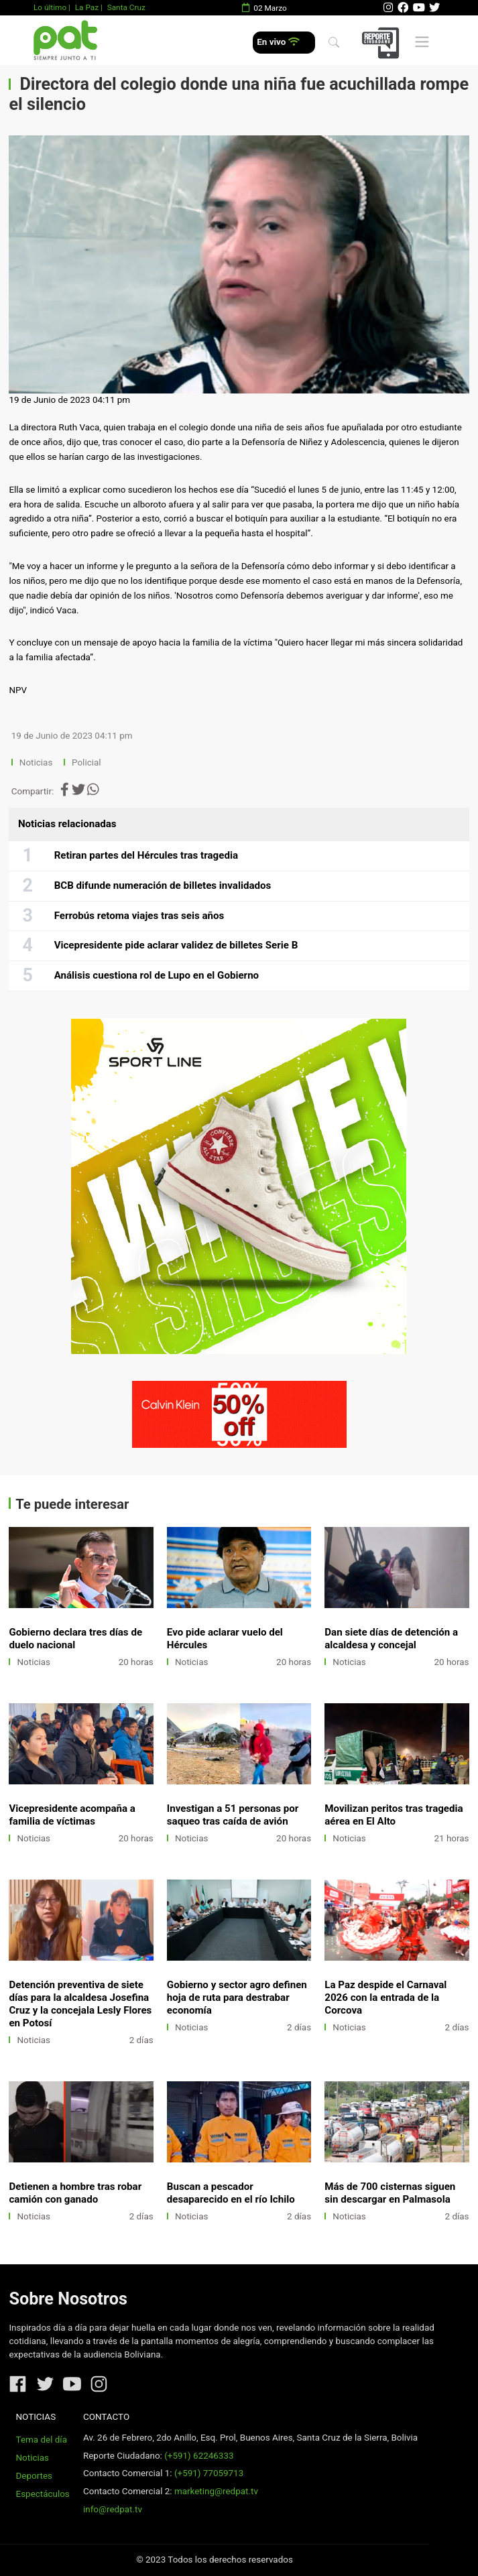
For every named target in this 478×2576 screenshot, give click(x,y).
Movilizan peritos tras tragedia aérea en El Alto (393, 1814)
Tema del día (41, 2440)
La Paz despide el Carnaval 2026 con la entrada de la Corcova (385, 1997)
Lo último (50, 7)
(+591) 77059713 (208, 2473)
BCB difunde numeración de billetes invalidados (163, 885)
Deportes (34, 2476)
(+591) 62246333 (198, 2456)
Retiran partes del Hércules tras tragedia (146, 855)
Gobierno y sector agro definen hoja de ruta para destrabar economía (237, 1997)
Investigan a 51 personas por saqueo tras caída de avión (232, 1814)
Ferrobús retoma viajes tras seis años (139, 916)
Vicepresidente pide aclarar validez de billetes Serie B (176, 945)
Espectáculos (43, 2494)
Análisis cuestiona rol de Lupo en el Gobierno (156, 975)
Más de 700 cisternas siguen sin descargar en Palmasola (389, 2193)
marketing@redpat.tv (216, 2491)
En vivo (278, 42)
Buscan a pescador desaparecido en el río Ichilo (231, 2193)
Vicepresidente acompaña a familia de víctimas (72, 1814)
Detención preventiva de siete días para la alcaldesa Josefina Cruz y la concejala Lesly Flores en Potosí (80, 2004)
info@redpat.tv (112, 2509)
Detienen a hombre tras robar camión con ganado (75, 2193)
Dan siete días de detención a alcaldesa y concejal (391, 1638)
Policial (86, 762)
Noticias (35, 762)
